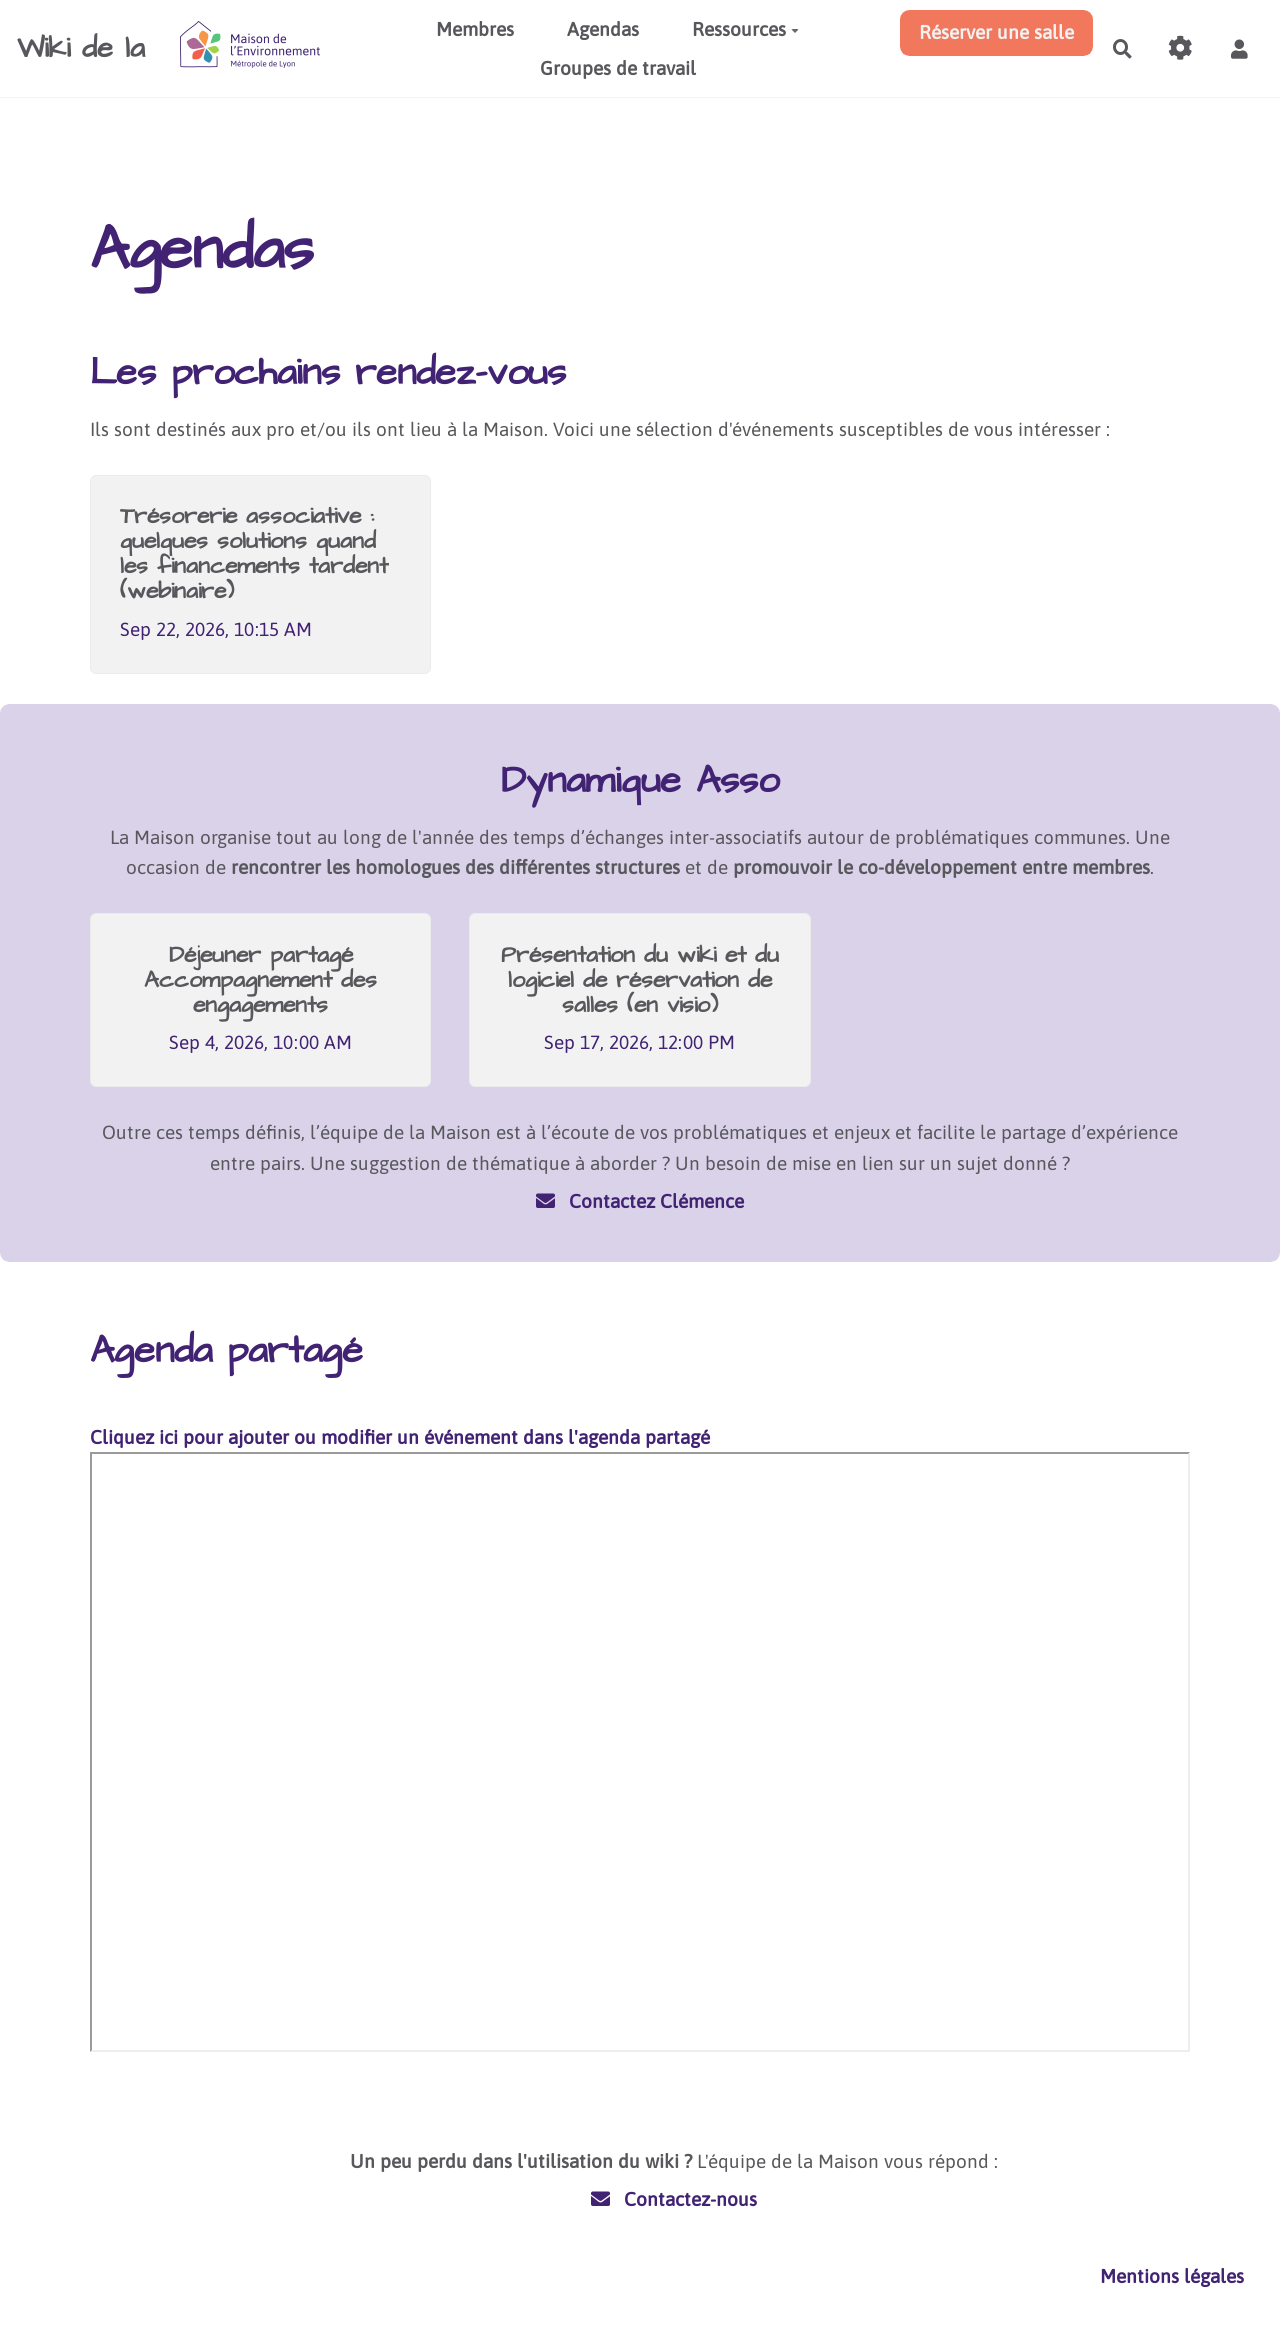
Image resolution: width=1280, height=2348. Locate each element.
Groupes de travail (618, 68)
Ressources (745, 29)
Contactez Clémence (640, 1201)
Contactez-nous (674, 2199)
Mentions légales (1172, 2276)
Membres (475, 29)
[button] (1239, 49)
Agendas (603, 29)
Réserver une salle (996, 32)
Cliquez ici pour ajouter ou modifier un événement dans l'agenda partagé (400, 1437)
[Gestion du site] (1181, 49)
